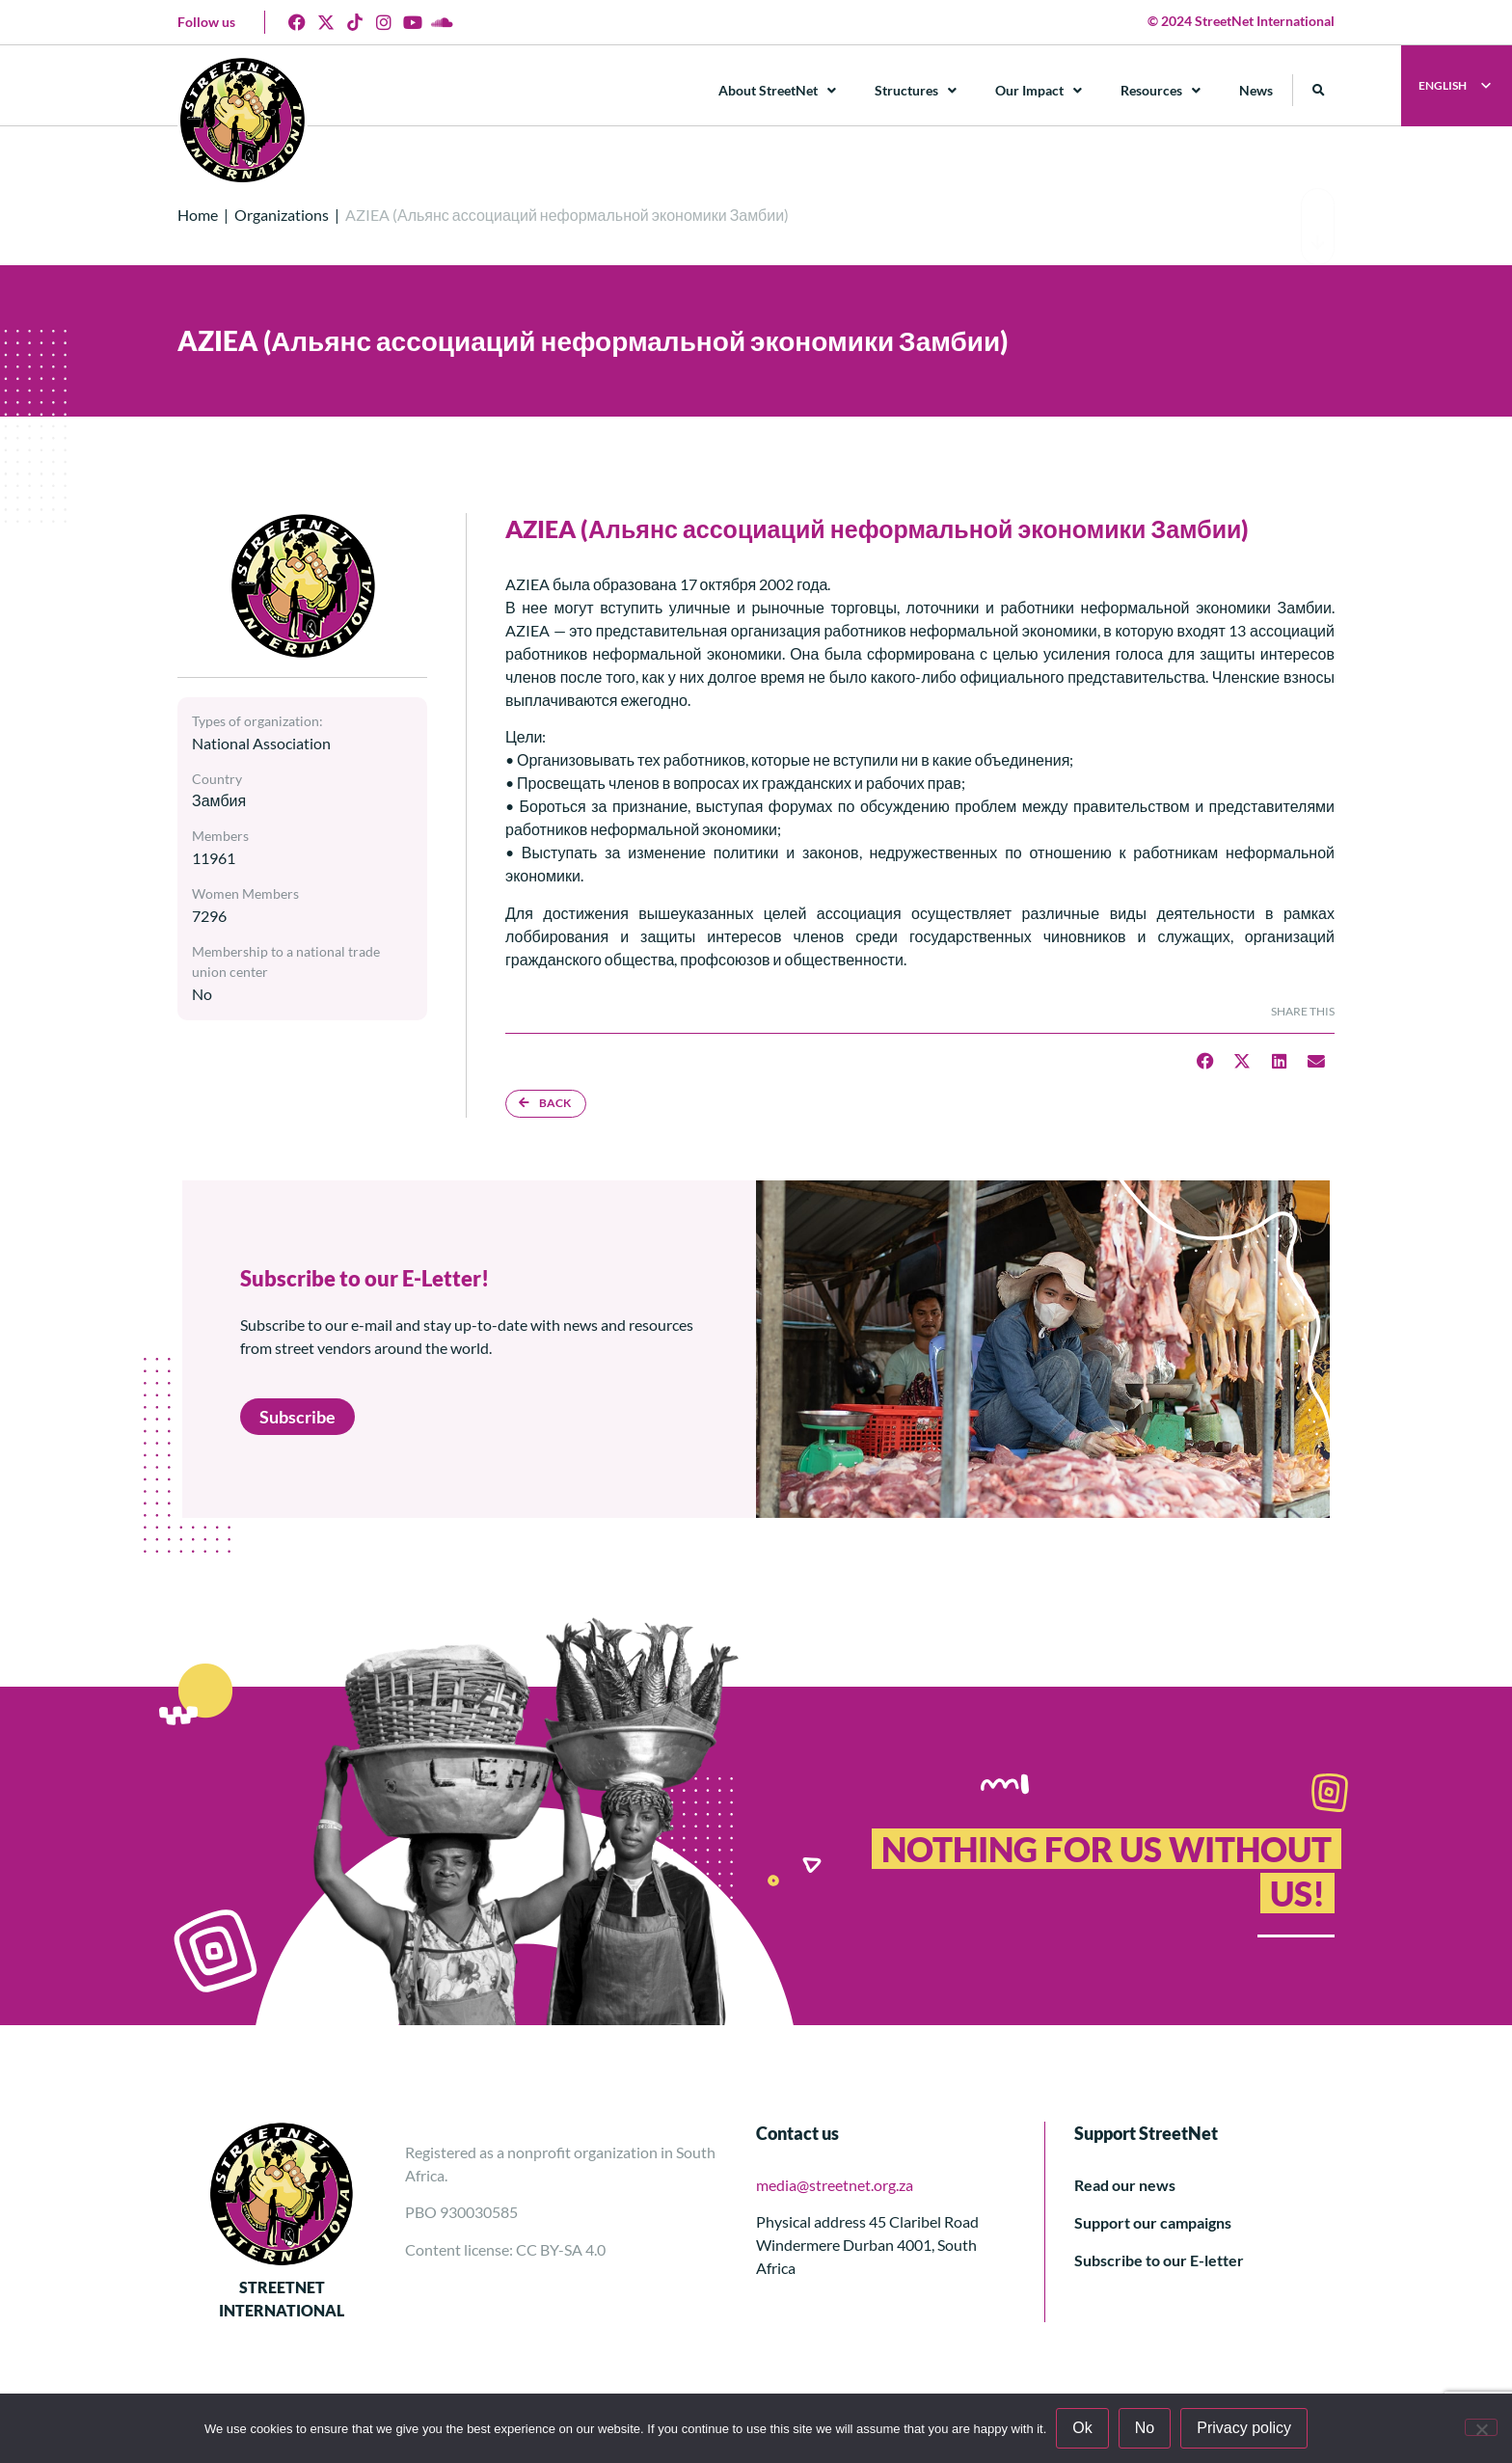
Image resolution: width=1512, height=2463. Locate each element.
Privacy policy (1244, 2428)
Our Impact (1038, 90)
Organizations (281, 214)
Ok (1082, 2428)
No (1144, 2428)
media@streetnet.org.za (834, 2185)
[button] (1319, 90)
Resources (1160, 90)
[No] (1481, 2427)
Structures (916, 90)
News (1256, 90)
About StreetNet (777, 90)
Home (197, 214)
